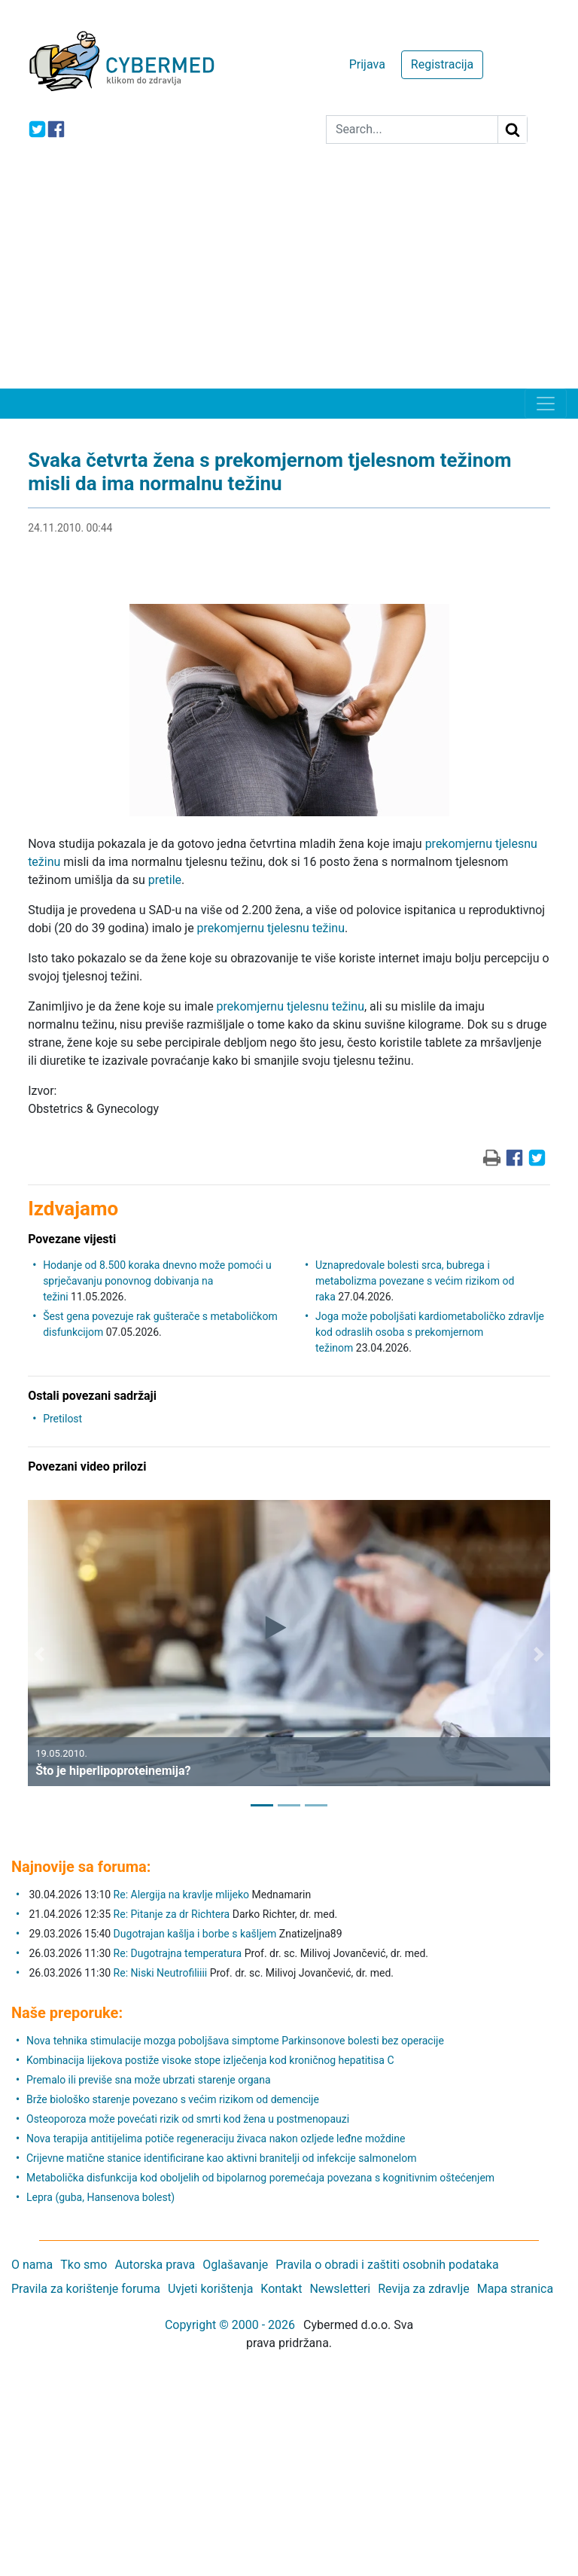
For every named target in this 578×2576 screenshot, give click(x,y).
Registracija (442, 64)
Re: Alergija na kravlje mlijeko (181, 1895)
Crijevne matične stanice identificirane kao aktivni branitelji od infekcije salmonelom (221, 2158)
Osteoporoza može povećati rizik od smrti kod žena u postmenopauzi (187, 2119)
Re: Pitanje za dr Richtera (172, 1914)
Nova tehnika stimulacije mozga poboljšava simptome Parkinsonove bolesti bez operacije (235, 2041)
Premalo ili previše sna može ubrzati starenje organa (148, 2080)
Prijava (367, 64)
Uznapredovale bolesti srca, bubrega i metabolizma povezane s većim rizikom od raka (414, 1281)
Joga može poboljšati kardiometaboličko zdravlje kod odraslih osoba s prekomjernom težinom (429, 1332)
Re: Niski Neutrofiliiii (161, 1973)
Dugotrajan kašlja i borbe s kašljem (195, 1934)
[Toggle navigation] (546, 404)
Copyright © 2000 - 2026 (230, 2325)
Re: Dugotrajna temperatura (178, 1953)
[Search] (412, 129)
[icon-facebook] (56, 129)
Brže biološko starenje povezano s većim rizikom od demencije (172, 2099)
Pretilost (62, 1419)
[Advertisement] (289, 275)
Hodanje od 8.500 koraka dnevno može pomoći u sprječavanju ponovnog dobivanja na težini (157, 1281)
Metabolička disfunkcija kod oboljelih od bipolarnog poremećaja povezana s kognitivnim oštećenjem (260, 2178)
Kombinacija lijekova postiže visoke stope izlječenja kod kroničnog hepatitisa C (210, 2060)
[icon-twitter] (37, 129)
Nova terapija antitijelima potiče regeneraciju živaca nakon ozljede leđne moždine (215, 2138)
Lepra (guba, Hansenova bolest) (100, 2197)
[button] (39, 1654)
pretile (164, 880)
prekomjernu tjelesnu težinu (271, 928)
